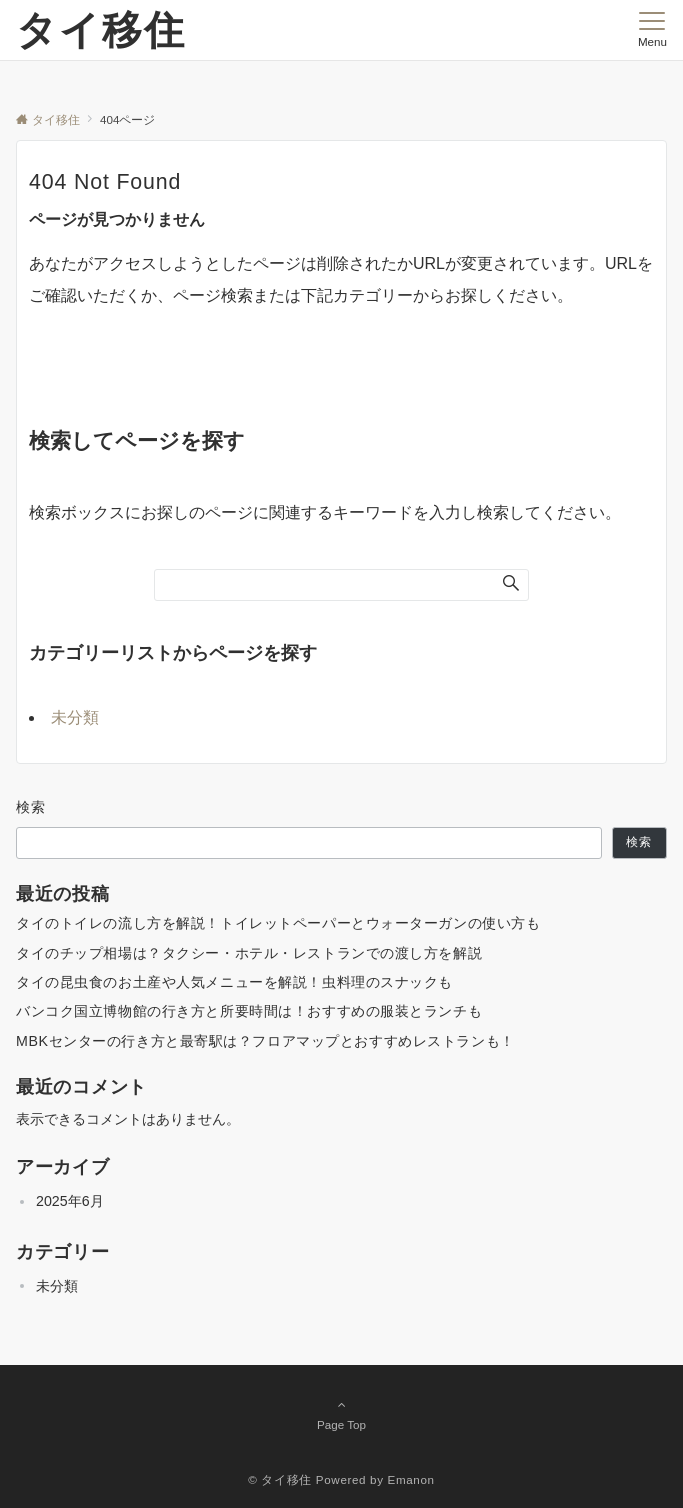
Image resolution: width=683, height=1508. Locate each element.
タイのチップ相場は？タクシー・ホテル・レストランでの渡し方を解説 (249, 953)
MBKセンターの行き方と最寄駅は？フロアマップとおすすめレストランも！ (265, 1041)
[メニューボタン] (652, 30)
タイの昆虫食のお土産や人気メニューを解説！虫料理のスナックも (234, 982)
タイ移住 (101, 30)
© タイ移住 (280, 1479)
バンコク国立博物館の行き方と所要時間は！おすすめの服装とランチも (249, 1011)
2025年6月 (70, 1201)
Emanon (411, 1479)
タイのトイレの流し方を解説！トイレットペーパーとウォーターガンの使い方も (278, 923)
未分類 (75, 717)
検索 (31, 807)
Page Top (341, 1414)
